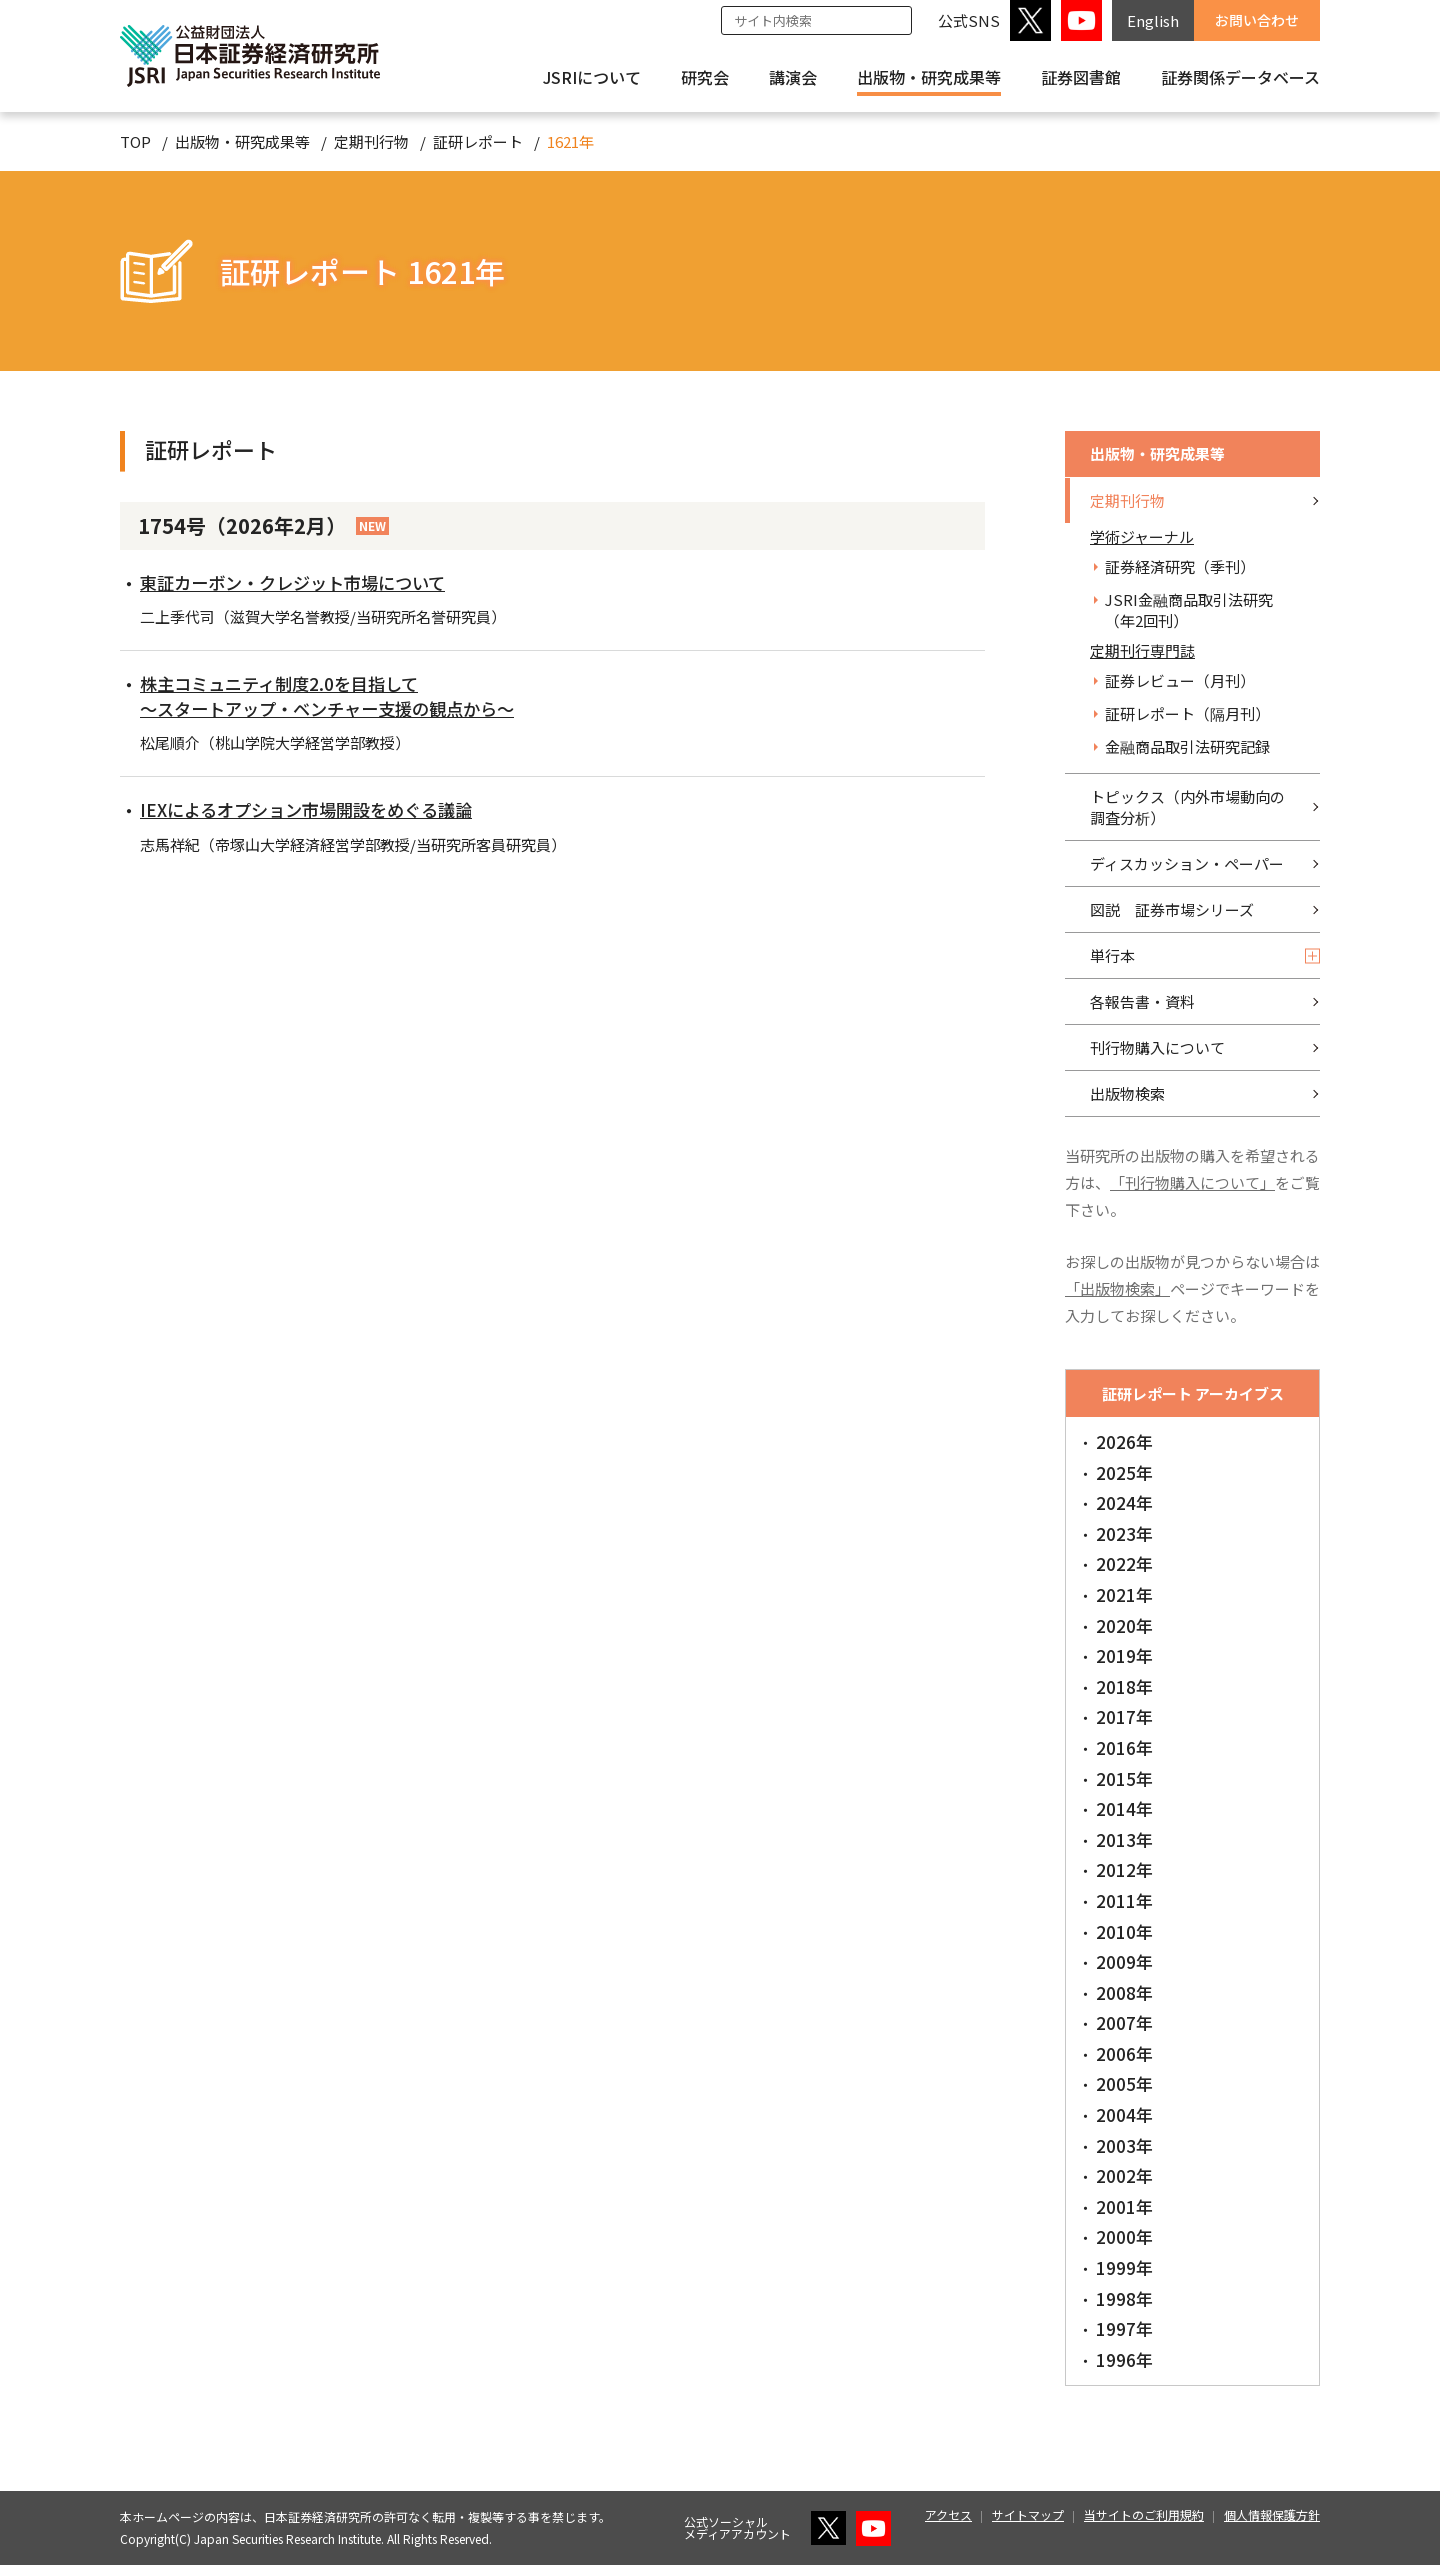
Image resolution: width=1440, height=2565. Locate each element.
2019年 (1124, 1655)
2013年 (1124, 1839)
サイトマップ (1028, 2514)
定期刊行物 (371, 141)
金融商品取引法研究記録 (1187, 746)
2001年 (1124, 2206)
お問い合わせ (1257, 20)
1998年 (1124, 2298)
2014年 (1124, 1808)
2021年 (1124, 1594)
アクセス (948, 2514)
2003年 (1124, 2145)
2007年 (1124, 2022)
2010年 (1124, 1931)
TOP (135, 141)
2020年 (1124, 1625)
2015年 (1124, 1778)
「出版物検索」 (1117, 1288)
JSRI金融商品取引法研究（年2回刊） (1189, 610)
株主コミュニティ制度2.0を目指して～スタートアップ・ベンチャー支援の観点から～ (338, 695)
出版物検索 (1127, 1093)
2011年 (1124, 1900)
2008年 (1124, 1992)
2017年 (1124, 1716)
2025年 (1124, 1472)
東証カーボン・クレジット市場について (301, 582)
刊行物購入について (1157, 1047)
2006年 (1124, 2053)
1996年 (1124, 2359)
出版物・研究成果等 (929, 77)
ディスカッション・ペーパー (1187, 863)
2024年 (1124, 1502)
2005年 (1124, 2083)
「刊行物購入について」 (1192, 1182)
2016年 (1124, 1747)
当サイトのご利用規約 (1144, 2514)
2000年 (1124, 2236)
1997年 (1124, 2328)
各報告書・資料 (1142, 1001)
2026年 (1124, 1441)
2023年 (1124, 1533)
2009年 (1124, 1961)
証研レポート (478, 141)
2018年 (1124, 1686)
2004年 (1124, 2114)
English (1153, 20)
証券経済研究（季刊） (1180, 566)
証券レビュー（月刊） (1180, 680)
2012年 (1124, 1869)
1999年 (1124, 2267)
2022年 (1124, 1563)
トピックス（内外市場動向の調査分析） (1187, 807)
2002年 (1124, 2175)
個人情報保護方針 (1272, 2514)
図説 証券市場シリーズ (1172, 909)
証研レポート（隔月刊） (1187, 713)
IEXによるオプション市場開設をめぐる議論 (315, 809)
